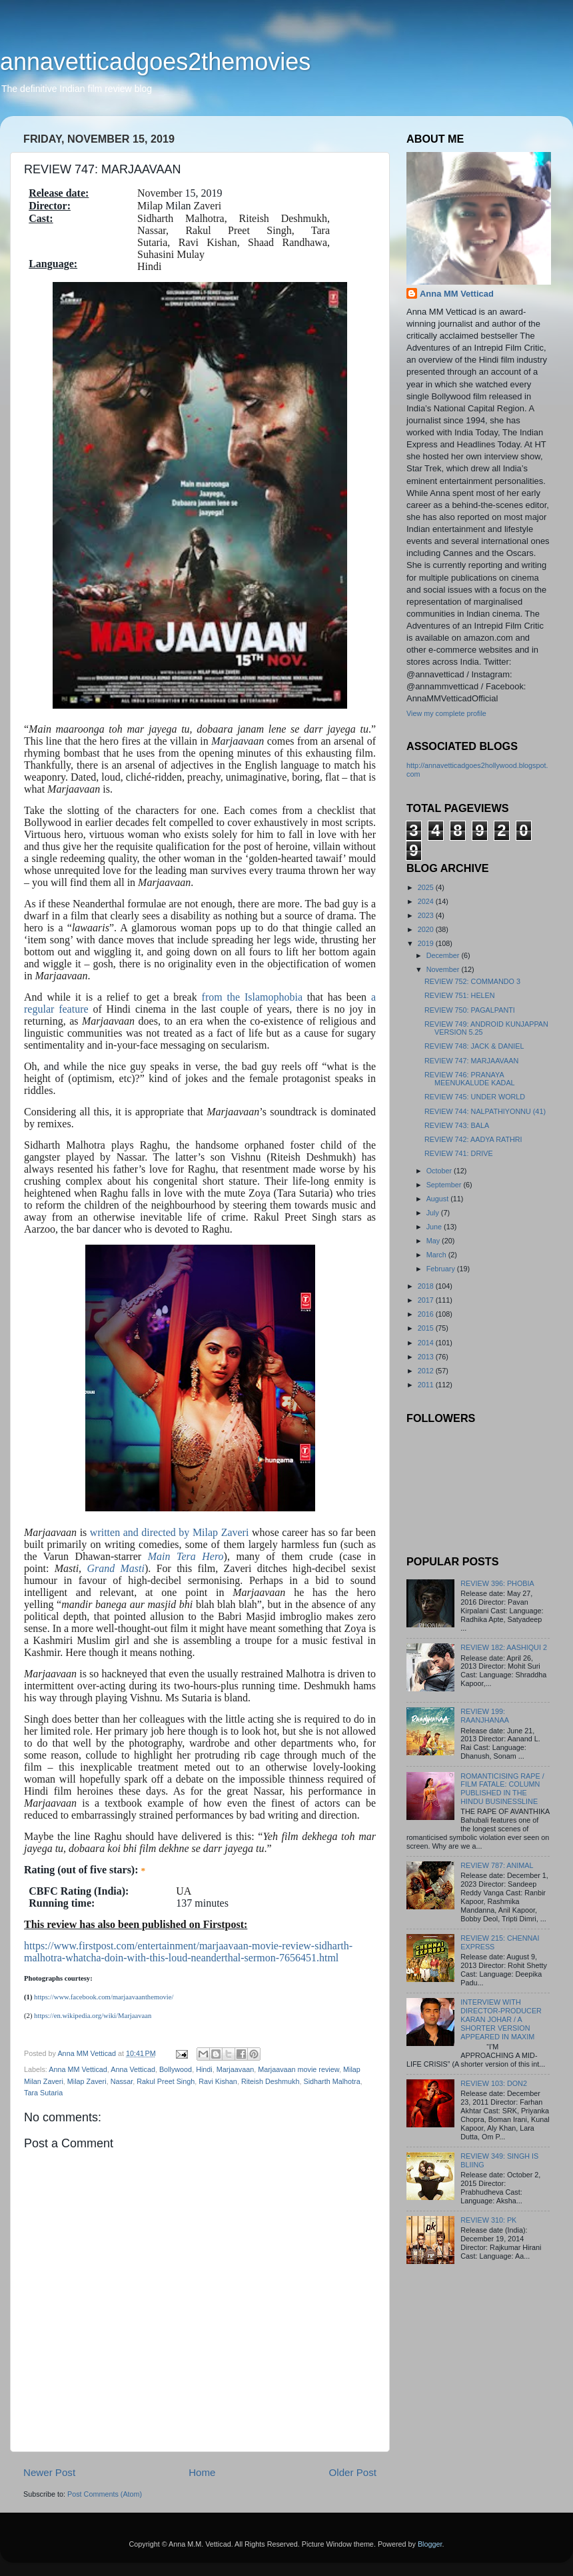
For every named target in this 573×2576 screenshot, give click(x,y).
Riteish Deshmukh (270, 2081)
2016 (427, 1314)
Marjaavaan (235, 2069)
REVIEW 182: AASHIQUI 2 (503, 1647)
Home (202, 2472)
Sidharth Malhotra (332, 2081)
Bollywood (175, 2069)
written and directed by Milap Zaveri (171, 1532)
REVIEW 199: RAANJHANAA (484, 1715)
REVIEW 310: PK (488, 2220)
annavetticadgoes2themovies (155, 61)
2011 (427, 1385)
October (440, 1171)
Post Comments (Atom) (104, 2494)
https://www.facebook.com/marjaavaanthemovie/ (103, 1997)
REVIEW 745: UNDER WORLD (474, 1097)
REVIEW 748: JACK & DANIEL (474, 1046)
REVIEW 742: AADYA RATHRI (473, 1139)
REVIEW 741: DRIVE (458, 1153)
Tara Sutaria (43, 2093)
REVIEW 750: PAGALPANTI (469, 1010)
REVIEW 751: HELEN (459, 995)
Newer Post (49, 2472)
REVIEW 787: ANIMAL (496, 1865)
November (444, 969)
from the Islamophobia (252, 997)
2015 (427, 1328)
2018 (427, 1286)
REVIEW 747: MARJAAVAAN (471, 1061)
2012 (427, 1371)
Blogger (430, 2544)
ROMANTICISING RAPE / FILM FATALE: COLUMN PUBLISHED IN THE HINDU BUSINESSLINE (502, 1789)
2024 (427, 901)
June (435, 1227)
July (433, 1213)
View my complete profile (446, 713)
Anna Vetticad (133, 2069)
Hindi (204, 2069)
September (445, 1185)
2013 (427, 1357)
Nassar (122, 2081)
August (438, 1199)
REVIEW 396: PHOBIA (497, 1583)
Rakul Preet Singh (166, 2081)
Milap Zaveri (87, 2081)
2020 (427, 929)
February (441, 1269)
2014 (427, 1343)
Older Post (352, 2472)
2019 (427, 943)
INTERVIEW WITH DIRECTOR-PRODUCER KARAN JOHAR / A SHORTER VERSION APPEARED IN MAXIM (501, 2019)
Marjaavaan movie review (298, 2069)
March (437, 1255)
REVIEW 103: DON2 (493, 2083)
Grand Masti (116, 1568)
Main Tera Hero (186, 1556)
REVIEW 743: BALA (456, 1125)
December (444, 955)
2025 (427, 887)
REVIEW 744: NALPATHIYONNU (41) (485, 1111)
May (434, 1241)
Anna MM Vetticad (78, 2069)
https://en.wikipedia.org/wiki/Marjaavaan (92, 2015)
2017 (427, 1300)
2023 (427, 915)
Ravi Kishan (218, 2081)
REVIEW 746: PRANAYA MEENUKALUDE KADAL (469, 1079)
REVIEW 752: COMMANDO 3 (472, 981)
